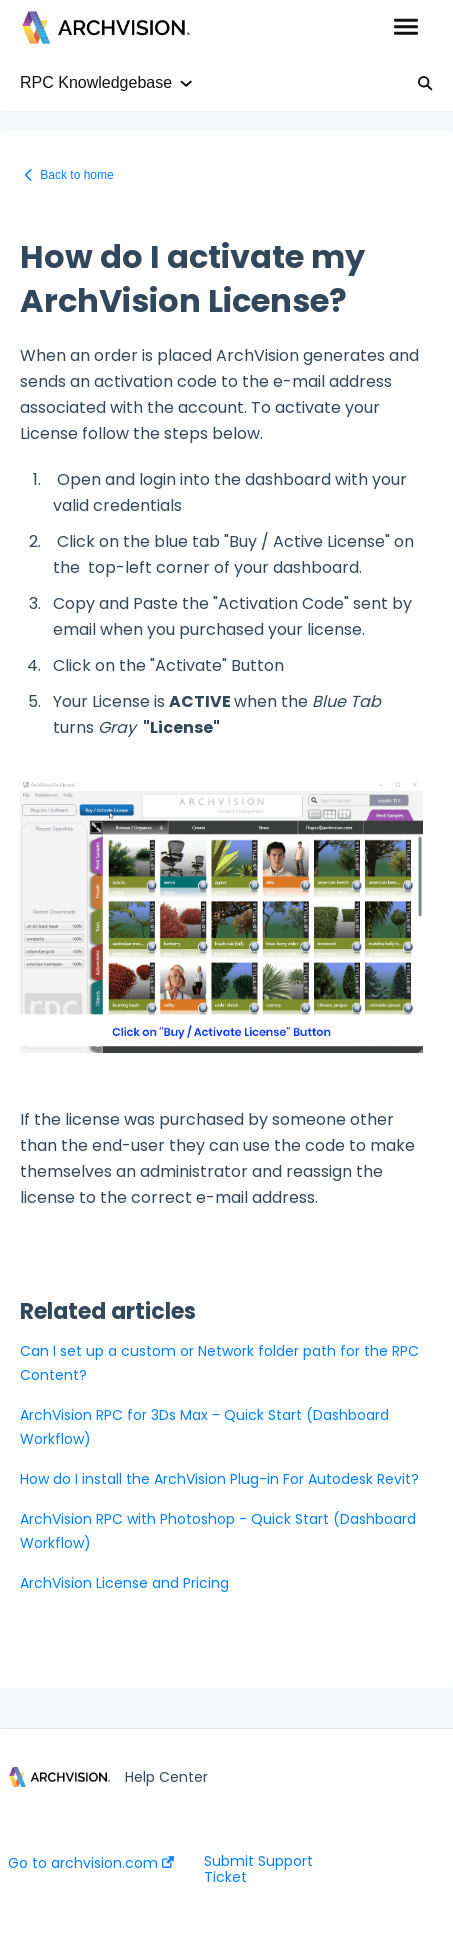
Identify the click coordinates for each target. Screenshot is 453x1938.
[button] (405, 28)
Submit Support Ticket (258, 1869)
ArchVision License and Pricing (124, 1583)
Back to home (76, 175)
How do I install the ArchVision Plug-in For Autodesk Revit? (219, 1479)
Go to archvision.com (91, 1863)
